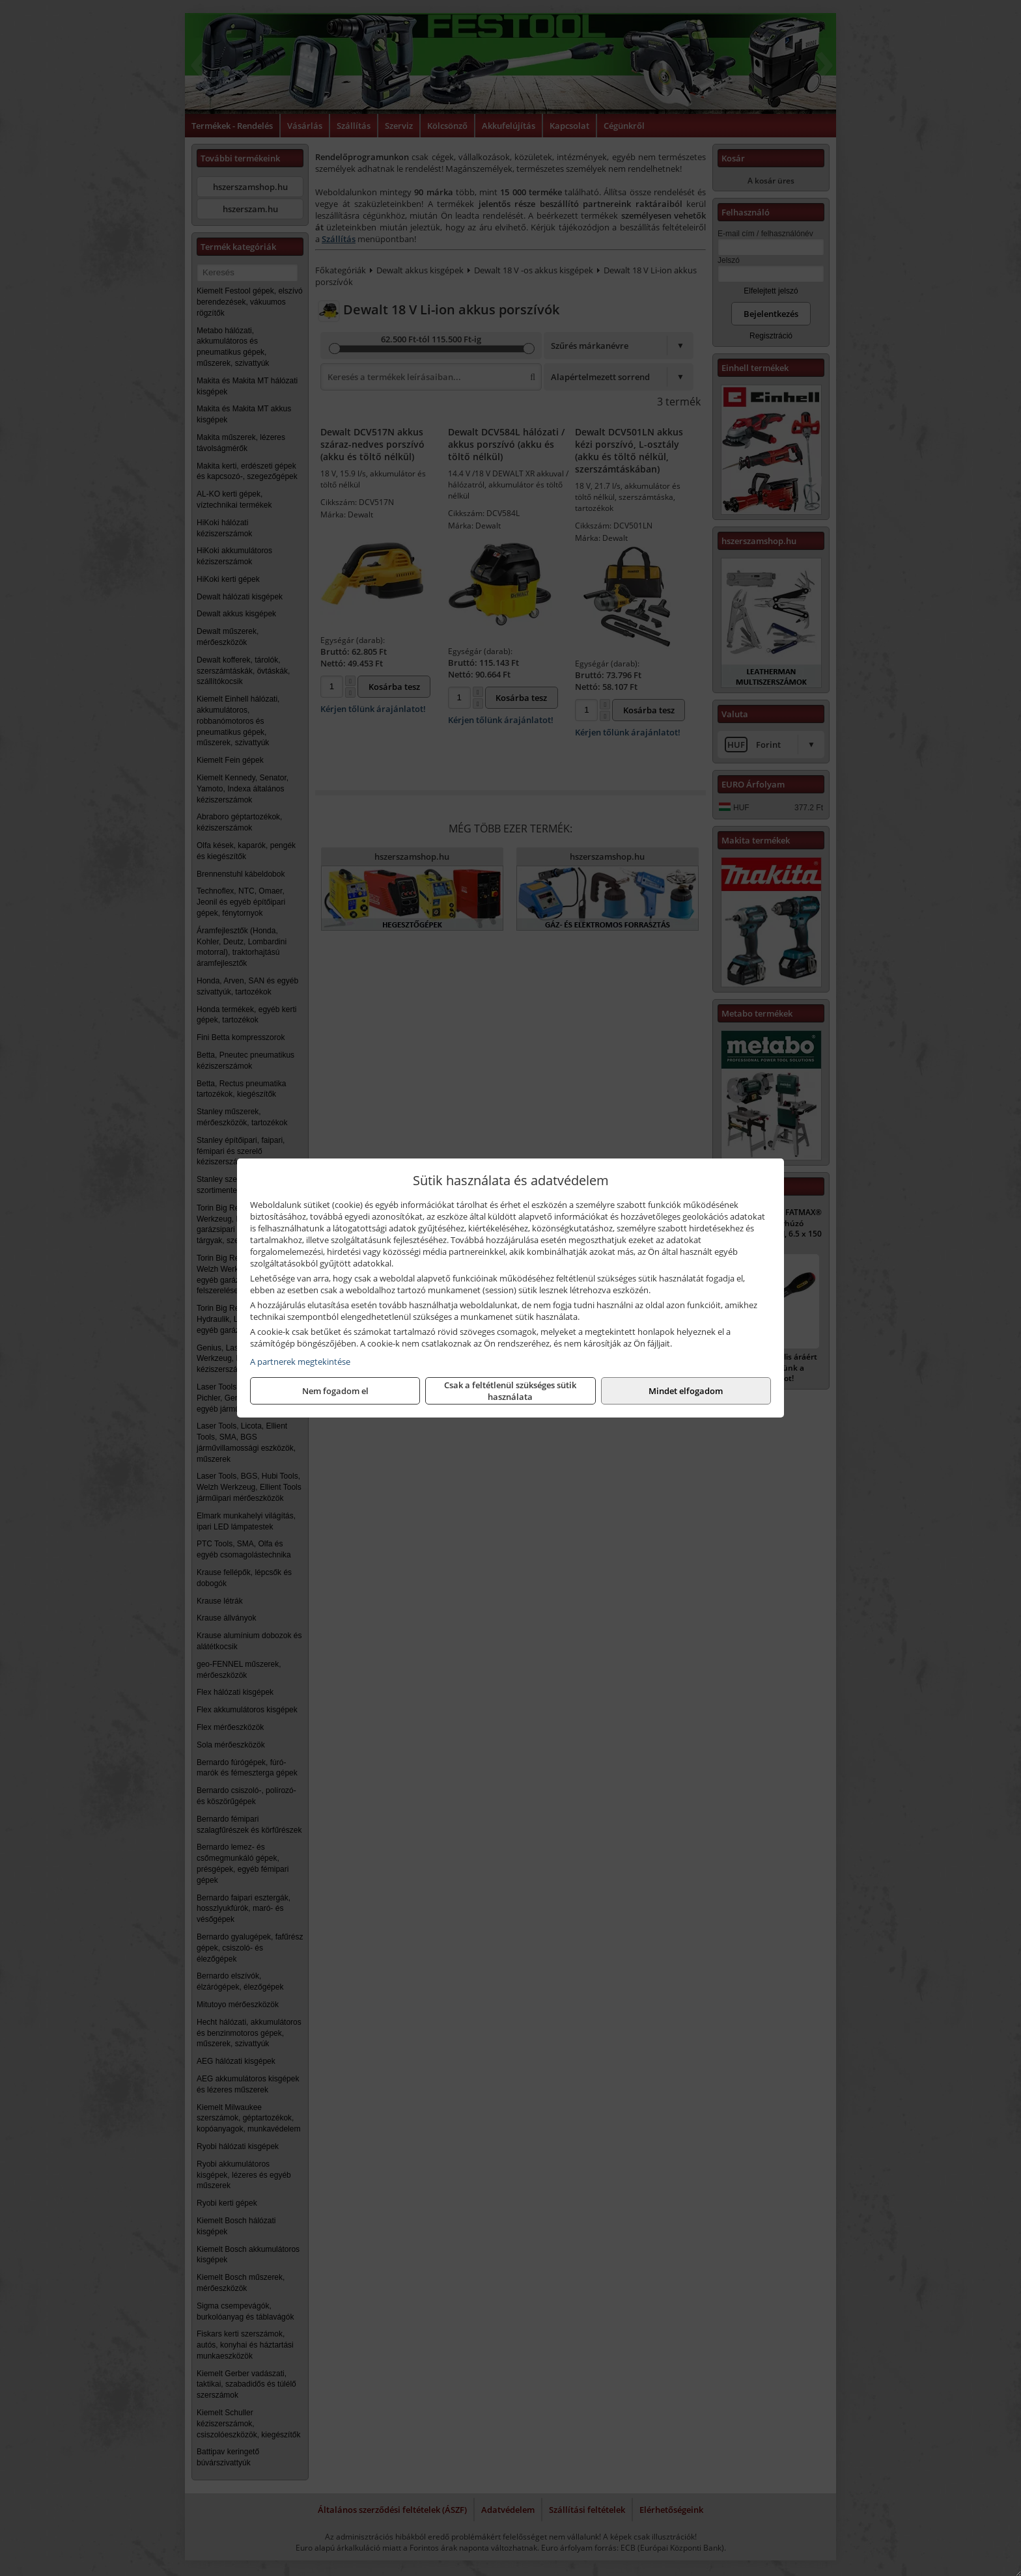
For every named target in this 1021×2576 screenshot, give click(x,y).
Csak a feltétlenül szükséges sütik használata (510, 1391)
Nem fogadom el (335, 1391)
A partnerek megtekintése (300, 1361)
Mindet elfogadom (686, 1391)
